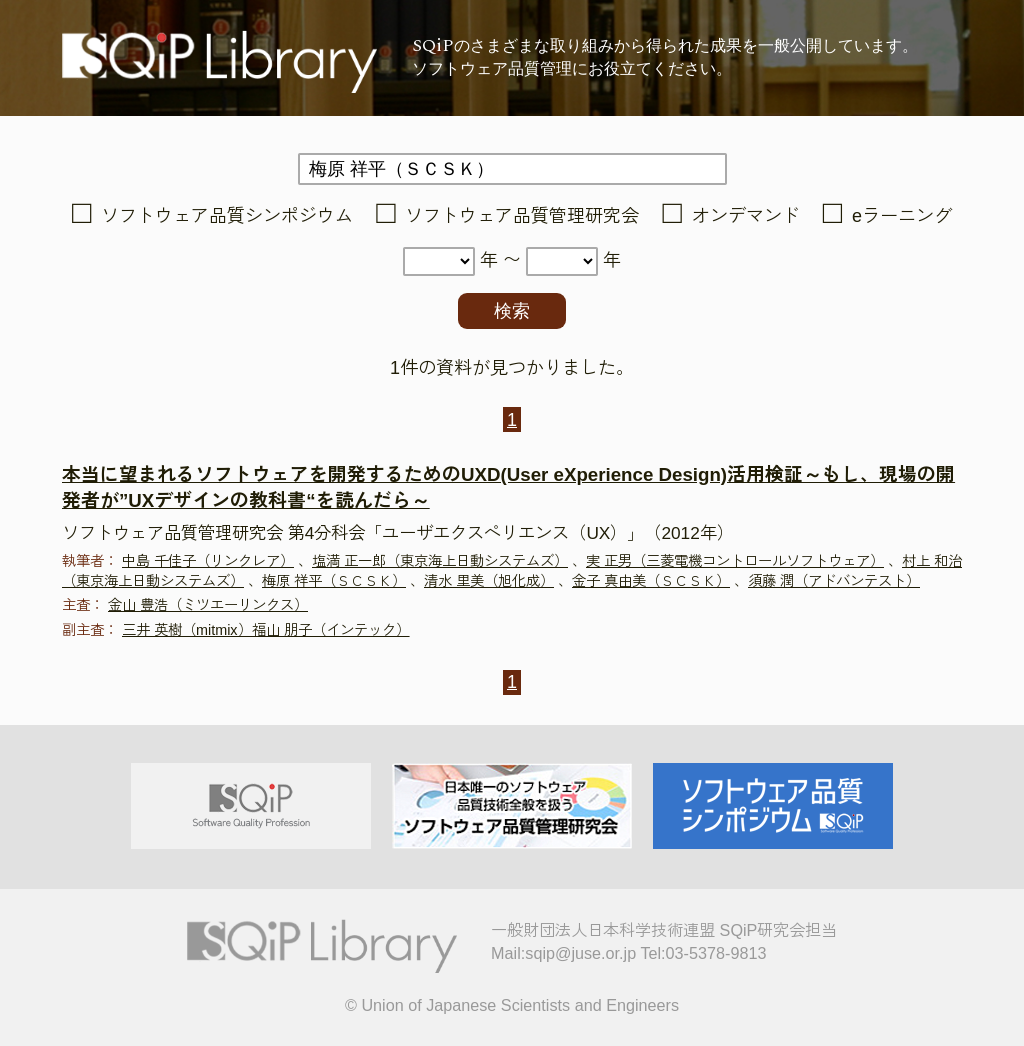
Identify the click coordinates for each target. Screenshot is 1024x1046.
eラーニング (902, 216)
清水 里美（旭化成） (489, 581)
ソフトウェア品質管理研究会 (522, 216)
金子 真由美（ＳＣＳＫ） (651, 581)
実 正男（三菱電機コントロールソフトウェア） (735, 561)
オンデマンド (746, 216)
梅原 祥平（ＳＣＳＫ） (334, 581)
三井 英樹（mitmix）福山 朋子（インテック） (266, 630)
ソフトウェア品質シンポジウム (227, 216)
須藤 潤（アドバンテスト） (834, 581)
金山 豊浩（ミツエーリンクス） (208, 605)
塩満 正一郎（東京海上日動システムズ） (440, 561)
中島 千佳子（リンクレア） (208, 561)
